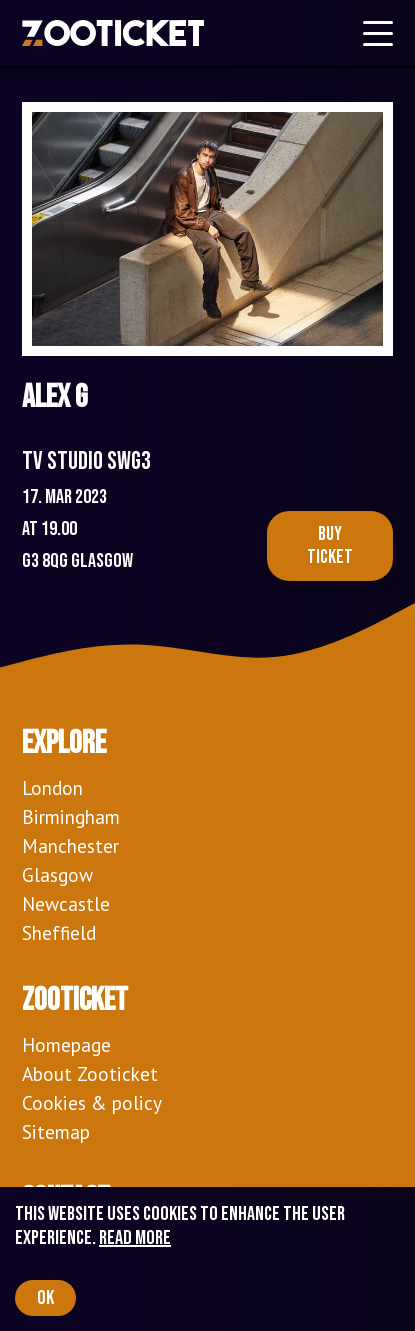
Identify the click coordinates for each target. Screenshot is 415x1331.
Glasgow (57, 874)
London (52, 787)
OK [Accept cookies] (45, 1298)
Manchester (70, 845)
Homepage (66, 1044)
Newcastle (66, 903)
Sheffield (59, 932)
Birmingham (71, 816)
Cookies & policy (92, 1102)
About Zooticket (90, 1073)
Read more (135, 1238)
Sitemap (56, 1131)
